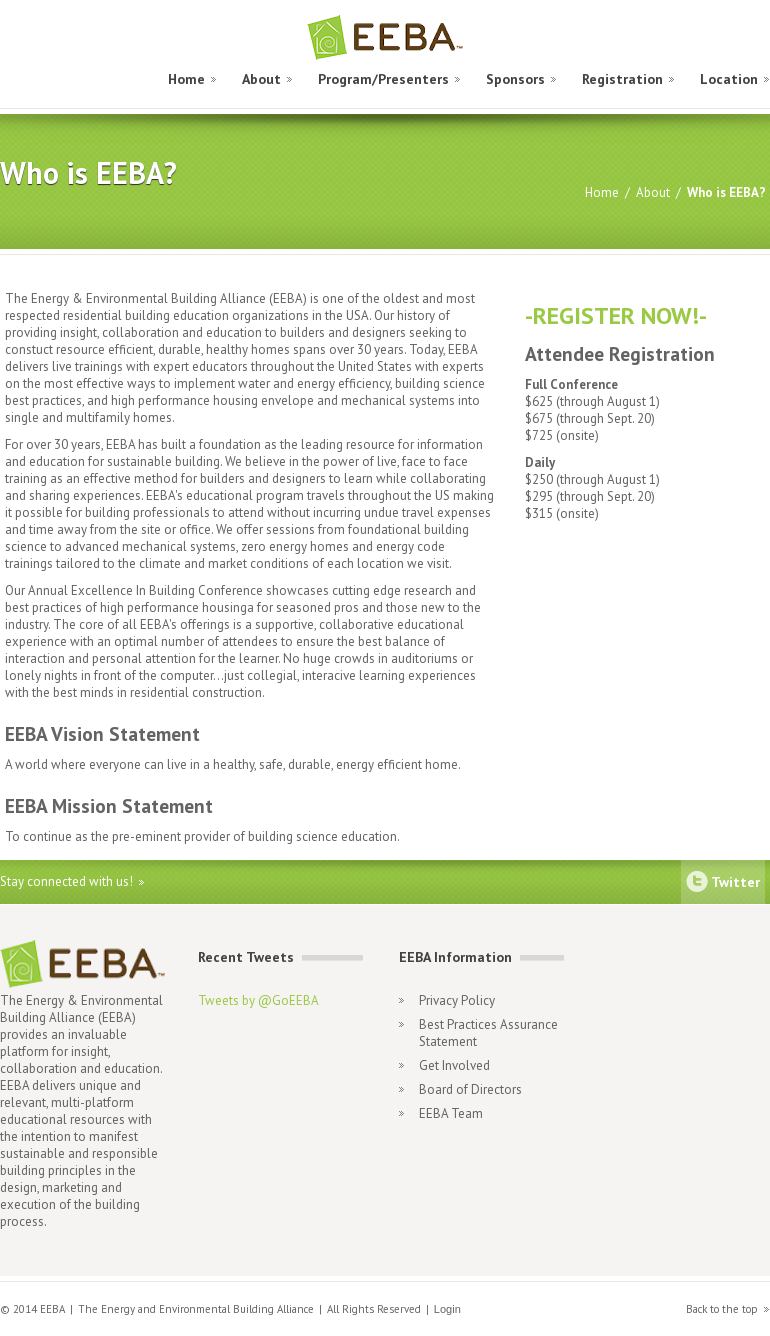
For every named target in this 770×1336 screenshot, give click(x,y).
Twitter (735, 882)
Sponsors (515, 79)
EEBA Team (451, 1113)
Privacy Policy (457, 1000)
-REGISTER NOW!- (616, 315)
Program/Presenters (383, 79)
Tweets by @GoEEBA (258, 1000)
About (261, 79)
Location (729, 79)
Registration (622, 79)
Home (186, 79)
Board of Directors (470, 1089)
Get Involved (454, 1065)
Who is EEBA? (726, 192)
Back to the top (722, 1309)
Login (447, 1309)
